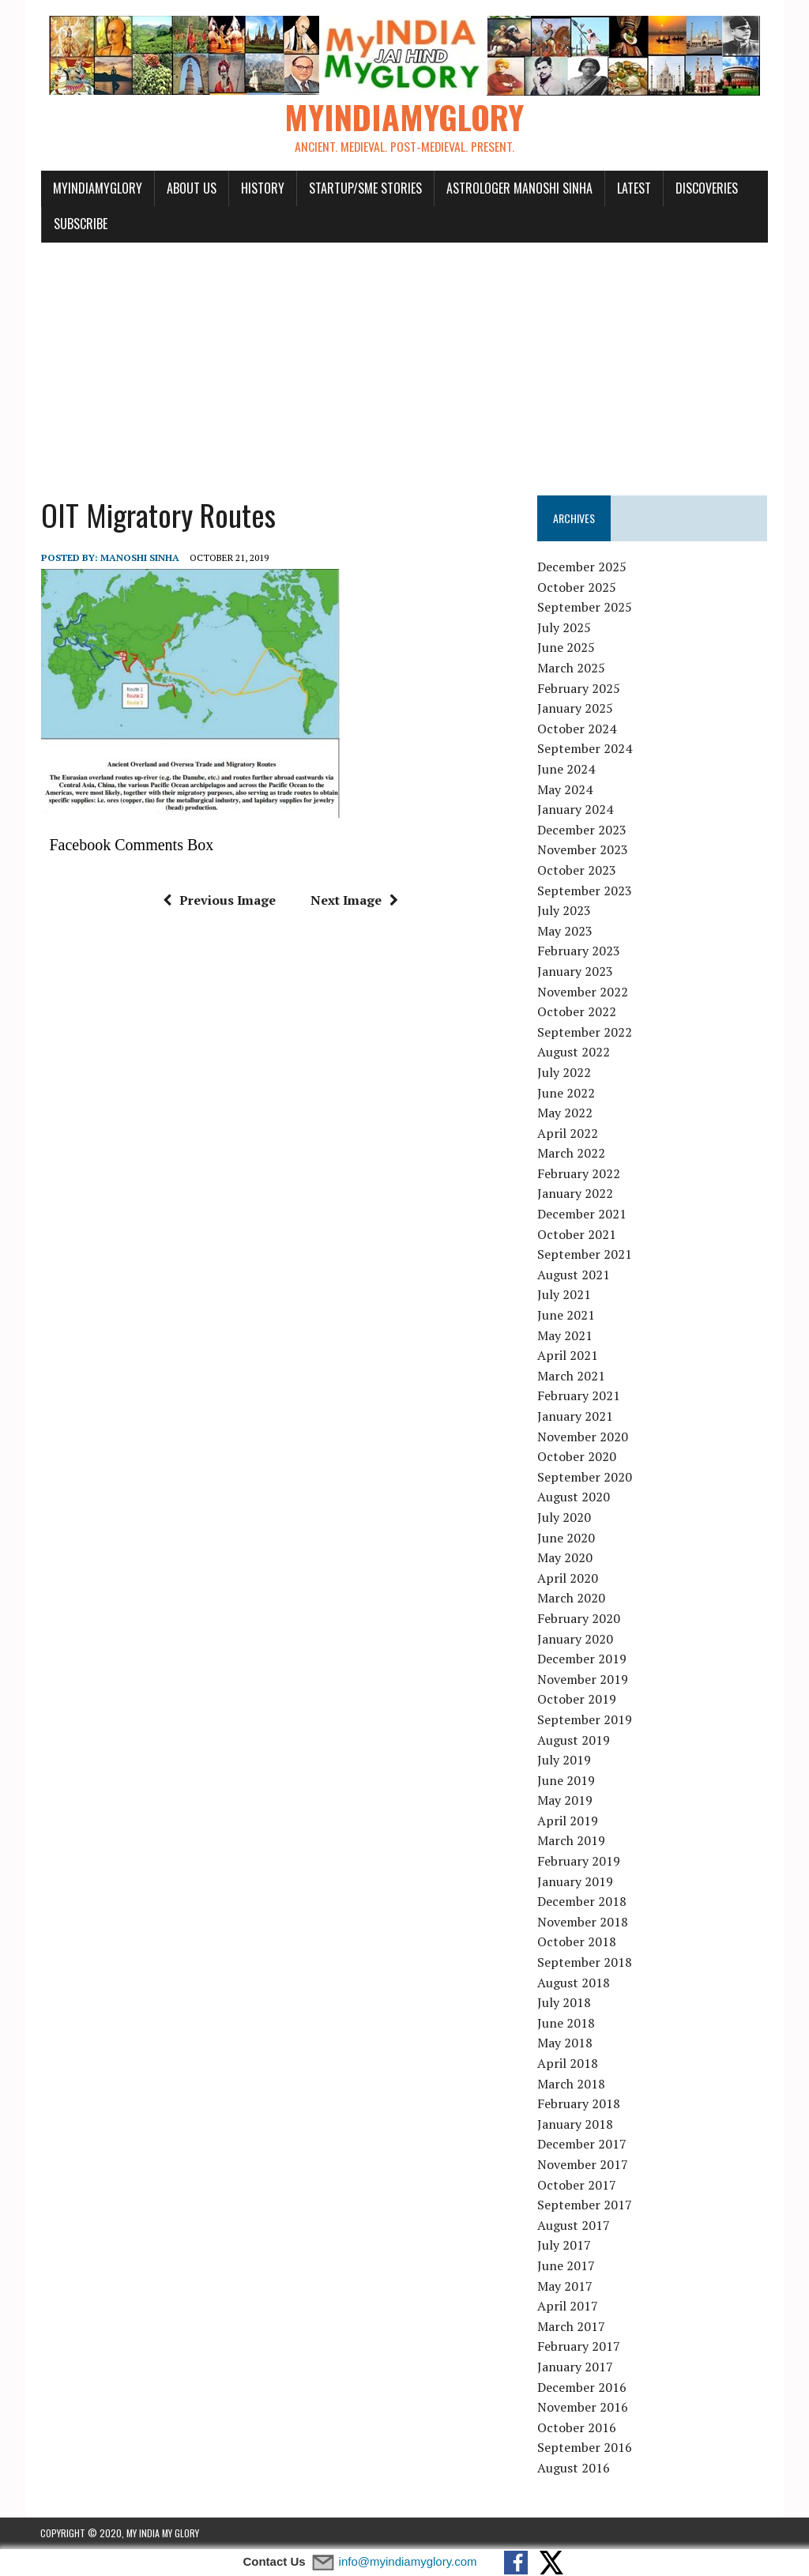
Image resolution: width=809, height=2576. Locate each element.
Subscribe (80, 224)
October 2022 (577, 1012)
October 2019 (577, 1699)
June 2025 (567, 648)
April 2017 (568, 2306)
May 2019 (565, 1801)
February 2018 (579, 2104)
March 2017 (572, 2326)
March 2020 (572, 1598)
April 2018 (568, 2064)
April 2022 (568, 1133)
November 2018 (583, 1922)
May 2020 (565, 1558)
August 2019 (574, 1740)
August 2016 (574, 2468)
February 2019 (579, 1861)
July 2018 (565, 2003)
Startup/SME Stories (364, 188)
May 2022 (565, 1113)
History (262, 188)
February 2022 (579, 1174)
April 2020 (568, 1578)
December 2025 (582, 567)
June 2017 (567, 2266)
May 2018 (565, 2043)
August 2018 (574, 1982)
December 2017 (582, 2144)
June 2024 (567, 769)
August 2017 (574, 2225)
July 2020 (565, 1518)
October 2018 (577, 1942)
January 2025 (576, 708)
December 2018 (582, 1902)
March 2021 (572, 1376)
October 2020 (577, 1457)
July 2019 (565, 1760)
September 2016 (585, 2448)
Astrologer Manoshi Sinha (519, 188)
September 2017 (585, 2205)
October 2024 (577, 729)
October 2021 (577, 1234)
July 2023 (565, 911)
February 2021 (579, 1396)
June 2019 (567, 1780)
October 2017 (577, 2185)
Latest (633, 188)
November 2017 (583, 2165)
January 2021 (576, 1416)
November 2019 (583, 1679)
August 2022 (574, 1052)
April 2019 (568, 1821)
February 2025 (579, 688)
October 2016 (577, 2427)
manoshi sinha (139, 558)
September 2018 (585, 1963)
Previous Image (219, 901)
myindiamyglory (96, 188)
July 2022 (565, 1073)
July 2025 (565, 628)
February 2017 (579, 2347)
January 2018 (576, 2124)
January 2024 (576, 810)
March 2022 (572, 1153)
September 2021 (585, 1255)
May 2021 (565, 1335)
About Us (191, 188)
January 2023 (576, 972)
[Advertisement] (404, 362)
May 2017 (565, 2286)
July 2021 (565, 1295)
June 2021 (567, 1315)
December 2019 (582, 1659)
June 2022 (567, 1093)
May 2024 (565, 789)
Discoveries (706, 188)
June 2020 (567, 1537)
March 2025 (572, 668)
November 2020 (583, 1436)
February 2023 (579, 951)
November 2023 (583, 850)
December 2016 (582, 2387)
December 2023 (582, 829)
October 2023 (577, 870)
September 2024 (585, 749)
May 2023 (565, 931)
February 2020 (579, 1619)
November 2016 (583, 2407)
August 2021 (574, 1275)
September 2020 (585, 1477)
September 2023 (585, 890)
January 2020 (576, 1639)
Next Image (354, 901)
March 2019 (572, 1841)
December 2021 (582, 1214)
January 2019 (576, 1881)
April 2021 (568, 1356)
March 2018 (572, 2083)
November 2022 (583, 991)
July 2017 (565, 2245)
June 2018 (567, 2023)
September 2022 (585, 1032)
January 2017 (576, 2367)
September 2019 (585, 1720)
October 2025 (577, 587)
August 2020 (574, 1497)
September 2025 (585, 607)
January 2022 (576, 1194)
